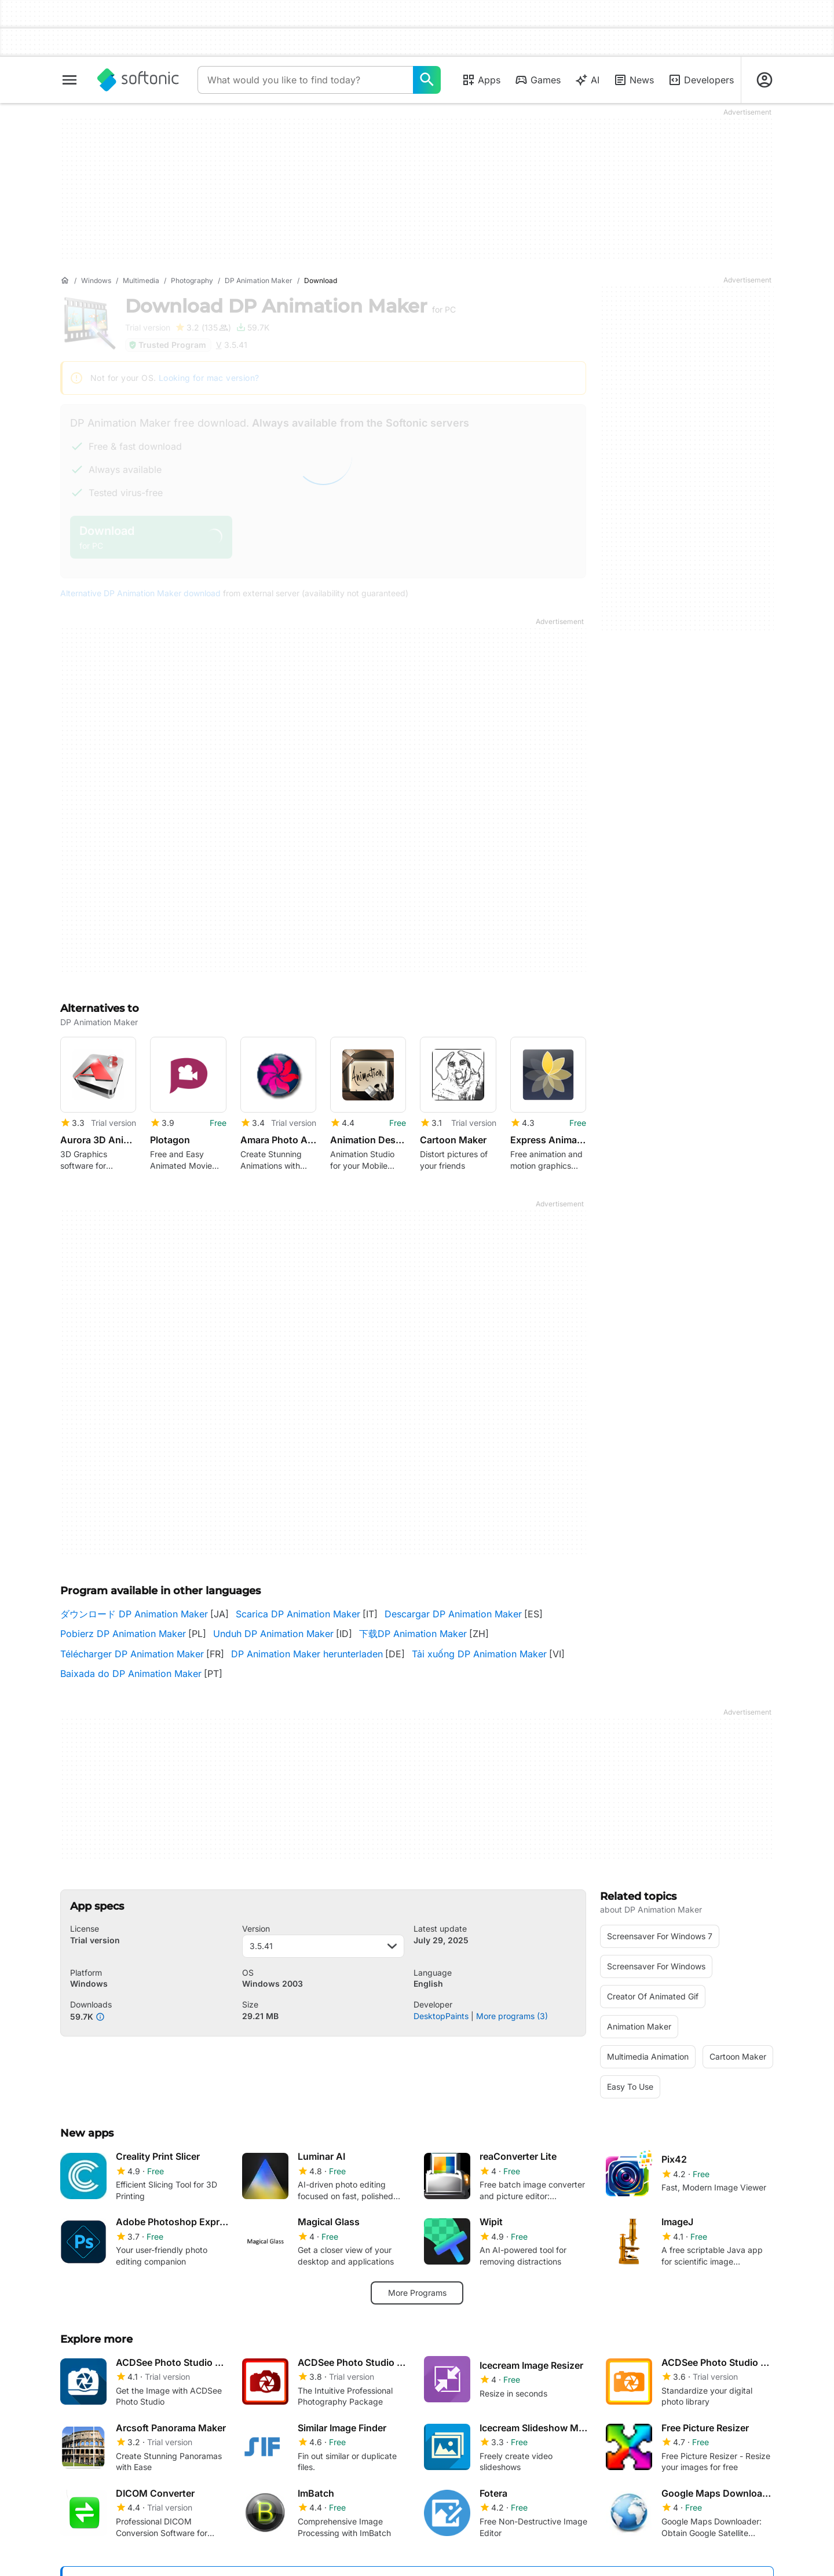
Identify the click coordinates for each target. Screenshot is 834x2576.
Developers (701, 80)
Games (537, 80)
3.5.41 (323, 1946)
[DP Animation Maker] (258, 281)
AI (587, 80)
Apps (481, 80)
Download (290, 306)
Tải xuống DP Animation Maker (479, 1654)
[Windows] (96, 281)
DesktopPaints (441, 2016)
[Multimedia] (141, 281)
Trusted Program (167, 345)
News (633, 80)
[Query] (305, 80)
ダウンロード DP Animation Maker (134, 1614)
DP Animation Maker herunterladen (307, 1654)
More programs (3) (512, 2016)
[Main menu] (69, 80)
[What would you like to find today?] (427, 80)
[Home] (65, 281)
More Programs (417, 2293)
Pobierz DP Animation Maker (123, 1633)
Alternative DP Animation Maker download (140, 593)
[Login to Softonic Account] (764, 80)
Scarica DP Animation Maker (298, 1614)
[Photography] (192, 281)
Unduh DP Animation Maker (273, 1633)
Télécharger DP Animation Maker (132, 1654)
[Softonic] (138, 80)
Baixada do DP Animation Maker (131, 1673)
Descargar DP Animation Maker (453, 1614)
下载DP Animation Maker (413, 1633)
